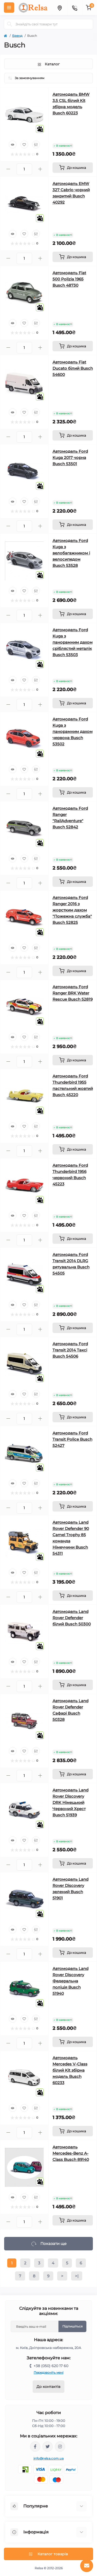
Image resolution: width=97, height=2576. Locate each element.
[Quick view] (13, 144)
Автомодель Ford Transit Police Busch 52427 (72, 1439)
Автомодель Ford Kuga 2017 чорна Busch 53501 (70, 457)
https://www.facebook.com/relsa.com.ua (35, 2446)
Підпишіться (72, 2326)
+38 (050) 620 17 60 (51, 2366)
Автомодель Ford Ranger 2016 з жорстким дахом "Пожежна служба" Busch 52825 (72, 910)
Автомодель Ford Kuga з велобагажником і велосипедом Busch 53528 (71, 553)
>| (76, 2275)
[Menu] (9, 7)
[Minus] (8, 169)
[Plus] (40, 169)
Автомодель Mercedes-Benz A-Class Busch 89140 (71, 2153)
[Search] (9, 24)
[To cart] (73, 167)
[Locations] (59, 7)
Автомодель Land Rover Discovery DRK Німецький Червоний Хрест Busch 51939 (70, 1802)
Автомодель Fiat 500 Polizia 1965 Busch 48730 (69, 279)
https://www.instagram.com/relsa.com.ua (60, 2446)
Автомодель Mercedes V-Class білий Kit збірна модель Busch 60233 (70, 2070)
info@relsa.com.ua (48, 2458)
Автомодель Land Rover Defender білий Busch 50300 (72, 1617)
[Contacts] (74, 7)
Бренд (17, 36)
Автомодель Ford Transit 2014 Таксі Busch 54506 (70, 1350)
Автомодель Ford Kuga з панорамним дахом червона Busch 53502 (73, 731)
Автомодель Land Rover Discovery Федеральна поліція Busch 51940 (70, 1981)
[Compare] (36, 144)
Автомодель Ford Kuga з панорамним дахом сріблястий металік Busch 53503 (73, 642)
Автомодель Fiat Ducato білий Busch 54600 (73, 368)
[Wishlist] (24, 144)
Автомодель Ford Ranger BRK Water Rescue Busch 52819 (73, 993)
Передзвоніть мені (48, 2372)
